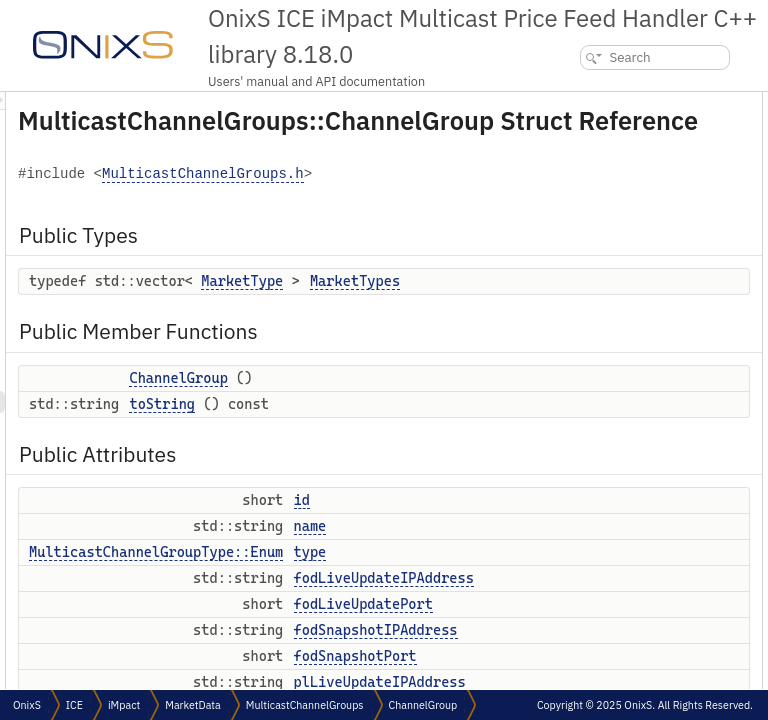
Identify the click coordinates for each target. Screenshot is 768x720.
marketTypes (596, 498)
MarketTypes (597, 124)
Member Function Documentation (635, 630)
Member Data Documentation (624, 674)
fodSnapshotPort (606, 366)
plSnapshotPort (602, 454)
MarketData (193, 705)
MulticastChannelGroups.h (377, 223)
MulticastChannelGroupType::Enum (406, 675)
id (566, 234)
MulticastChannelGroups (305, 705)
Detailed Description (599, 520)
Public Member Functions (616, 146)
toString (412, 505)
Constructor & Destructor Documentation (655, 586)
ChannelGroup (428, 458)
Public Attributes (593, 212)
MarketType (492, 330)
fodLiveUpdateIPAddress (628, 300)
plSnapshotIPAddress (619, 432)
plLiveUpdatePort (607, 410)
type (573, 278)
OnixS (27, 705)
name (576, 256)
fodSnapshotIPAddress (623, 344)
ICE (74, 705)
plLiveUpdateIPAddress (624, 388)
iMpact (124, 705)
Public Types (581, 102)
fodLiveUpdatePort (611, 322)
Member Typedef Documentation (633, 542)
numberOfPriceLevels (619, 476)
